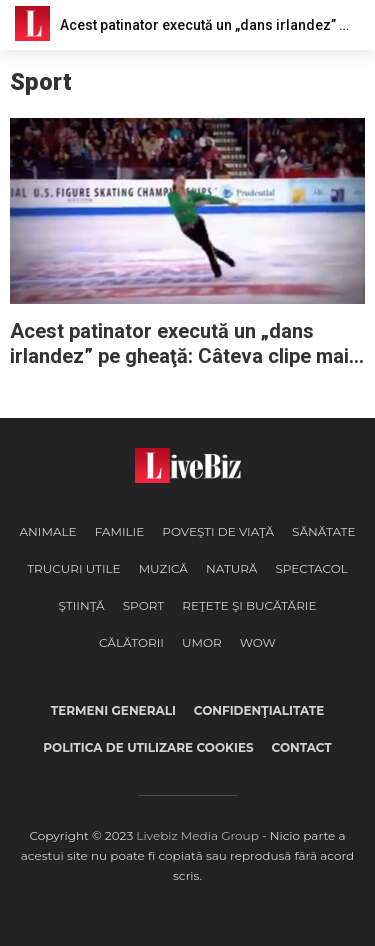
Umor (202, 642)
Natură (231, 568)
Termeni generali (113, 710)
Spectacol (311, 568)
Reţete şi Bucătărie (249, 605)
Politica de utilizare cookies (148, 747)
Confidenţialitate (259, 710)
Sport (144, 605)
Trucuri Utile (73, 568)
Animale (47, 531)
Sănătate (324, 531)
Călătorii (131, 642)
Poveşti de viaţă (218, 531)
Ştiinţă (81, 605)
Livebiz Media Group (197, 835)
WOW (258, 642)
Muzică (163, 568)
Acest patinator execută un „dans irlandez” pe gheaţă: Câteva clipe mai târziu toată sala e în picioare (179, 344)
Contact (302, 747)
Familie (120, 531)
